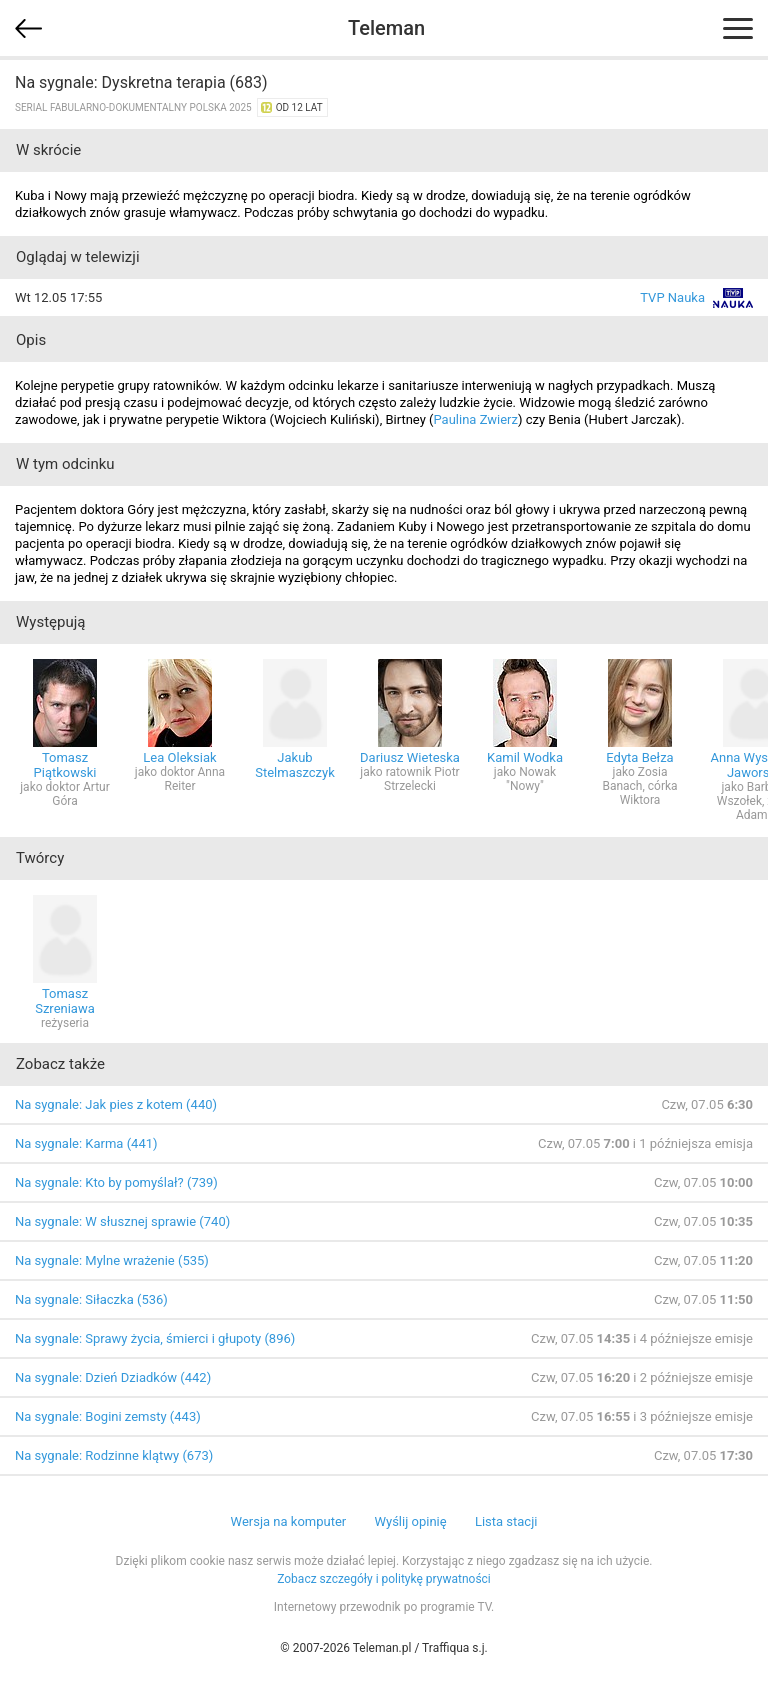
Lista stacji (506, 1521)
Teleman (386, 28)
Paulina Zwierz (475, 419)
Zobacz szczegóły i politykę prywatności (384, 1579)
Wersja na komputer (289, 1521)
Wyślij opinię (410, 1521)
